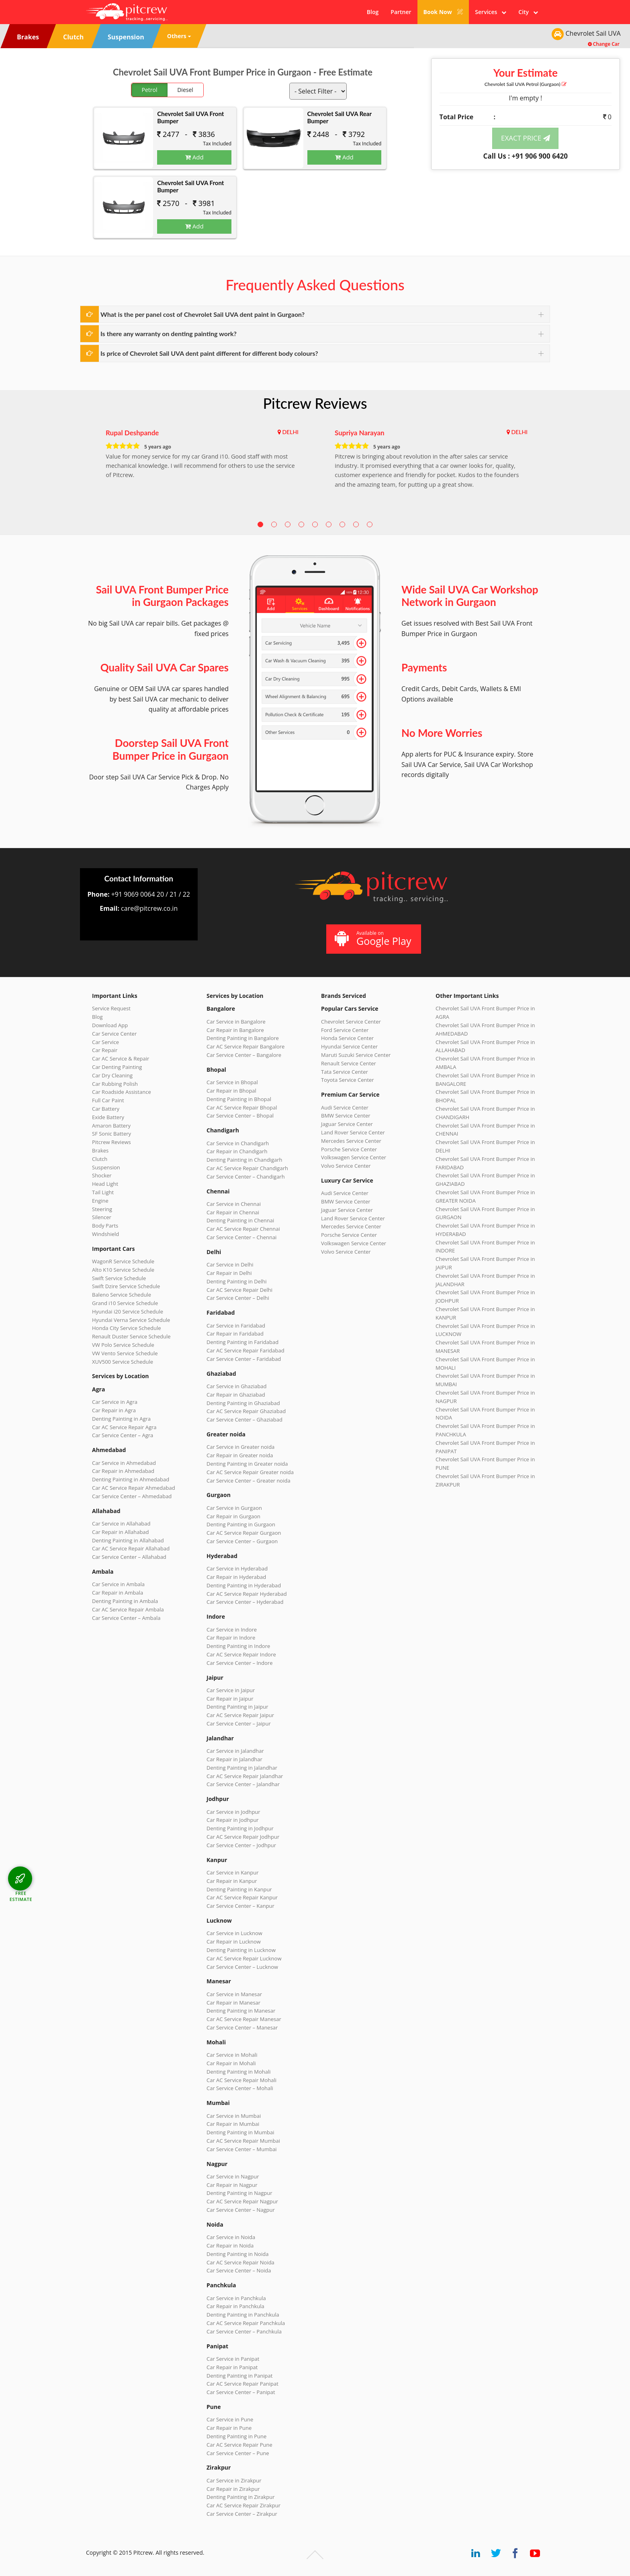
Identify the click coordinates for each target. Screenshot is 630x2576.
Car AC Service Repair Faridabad (245, 1350)
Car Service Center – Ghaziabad (244, 1419)
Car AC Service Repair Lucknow (244, 1958)
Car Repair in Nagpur (232, 2184)
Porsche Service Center (349, 1149)
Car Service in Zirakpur (234, 2480)
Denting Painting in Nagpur (239, 2193)
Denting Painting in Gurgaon (241, 1524)
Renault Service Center (348, 1063)
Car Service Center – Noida (239, 2270)
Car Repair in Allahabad (120, 1532)
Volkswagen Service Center (353, 1157)
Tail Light (103, 1192)
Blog (372, 12)
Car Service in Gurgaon (234, 1507)
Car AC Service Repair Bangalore (245, 1046)
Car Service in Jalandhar (235, 1750)
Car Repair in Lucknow (234, 1941)
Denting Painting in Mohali (239, 2071)
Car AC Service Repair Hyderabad (247, 1593)
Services (490, 12)
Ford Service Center (344, 1030)
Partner (401, 12)
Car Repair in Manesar (233, 2002)
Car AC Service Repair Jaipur (240, 1715)
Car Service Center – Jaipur (239, 1723)
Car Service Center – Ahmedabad (132, 1496)
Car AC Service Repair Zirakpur (243, 2505)
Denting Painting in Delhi (237, 1281)
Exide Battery (108, 1117)
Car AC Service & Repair (120, 1058)
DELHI (290, 431)
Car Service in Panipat (233, 2358)
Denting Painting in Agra (121, 1418)
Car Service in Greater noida (240, 1446)
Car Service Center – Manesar (242, 2027)
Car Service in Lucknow (234, 1933)
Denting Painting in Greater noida (247, 1463)
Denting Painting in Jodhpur (240, 1828)
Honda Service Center (347, 1038)
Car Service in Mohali (232, 2054)
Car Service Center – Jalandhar (243, 1784)
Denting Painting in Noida (237, 2254)
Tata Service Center (344, 1071)
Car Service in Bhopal (232, 1082)
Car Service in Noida (231, 2237)
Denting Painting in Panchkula (243, 2314)
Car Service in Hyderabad (237, 1568)
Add (194, 157)
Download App (110, 1025)
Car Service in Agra (114, 1401)
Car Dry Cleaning (112, 1075)
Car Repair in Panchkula (235, 2306)
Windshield (105, 1234)
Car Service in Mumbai (234, 2115)
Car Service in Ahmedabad (124, 1462)
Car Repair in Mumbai (233, 2123)
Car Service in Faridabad (236, 1325)
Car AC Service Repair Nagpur (242, 2201)
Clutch (99, 1159)
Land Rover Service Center (353, 1132)
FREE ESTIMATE (21, 1896)
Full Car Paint (108, 1100)
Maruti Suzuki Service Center (356, 1055)
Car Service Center (114, 1033)
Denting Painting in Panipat (239, 2375)
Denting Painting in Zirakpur (241, 2497)
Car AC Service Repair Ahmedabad (133, 1487)
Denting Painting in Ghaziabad (243, 1403)
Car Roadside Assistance (121, 1091)
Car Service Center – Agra (122, 1435)
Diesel (185, 90)
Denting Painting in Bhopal (239, 1099)
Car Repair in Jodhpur (233, 1819)
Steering (102, 1209)
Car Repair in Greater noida (240, 1455)
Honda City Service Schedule (126, 1328)
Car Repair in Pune (229, 2427)
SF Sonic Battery (111, 1133)
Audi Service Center (344, 1107)
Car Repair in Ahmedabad (123, 1471)
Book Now (443, 12)
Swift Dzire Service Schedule (126, 1286)
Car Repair (104, 1050)
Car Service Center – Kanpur (240, 1905)
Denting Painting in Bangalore (243, 1038)
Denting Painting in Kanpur (239, 1889)
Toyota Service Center (347, 1079)
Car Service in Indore (232, 1629)
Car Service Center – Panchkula (244, 2331)
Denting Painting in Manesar (241, 2010)
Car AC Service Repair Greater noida (250, 1472)
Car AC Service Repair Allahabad (131, 1548)
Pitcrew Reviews (315, 403)
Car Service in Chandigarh (238, 1143)
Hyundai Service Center (349, 1046)
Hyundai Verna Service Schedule (131, 1320)
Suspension (106, 1167)
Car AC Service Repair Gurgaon (244, 1532)
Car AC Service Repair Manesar (244, 2019)
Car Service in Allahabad (121, 1523)
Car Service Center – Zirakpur (242, 2513)
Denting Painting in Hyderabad (244, 1585)
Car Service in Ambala (118, 1584)
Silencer (101, 1217)
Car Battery (105, 1108)
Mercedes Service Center (351, 1140)
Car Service (105, 1042)
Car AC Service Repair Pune (239, 2444)
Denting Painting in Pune (236, 2436)
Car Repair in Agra (114, 1410)
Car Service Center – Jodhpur (241, 1845)
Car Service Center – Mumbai (242, 2149)
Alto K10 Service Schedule (123, 1269)
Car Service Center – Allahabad (129, 1556)
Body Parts (105, 1225)
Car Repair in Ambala (117, 1592)
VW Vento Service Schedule (125, 1353)
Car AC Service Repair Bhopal (242, 1107)
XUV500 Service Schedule (122, 1361)
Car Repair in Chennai (233, 1212)
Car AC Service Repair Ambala (128, 1609)
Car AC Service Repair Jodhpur (243, 1836)
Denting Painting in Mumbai (240, 2132)
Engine (100, 1200)
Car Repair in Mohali (231, 2063)
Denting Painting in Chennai (240, 1220)
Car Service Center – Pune (238, 2453)
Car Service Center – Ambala (126, 1617)
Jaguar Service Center (347, 1124)
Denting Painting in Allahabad (128, 1540)
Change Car (604, 44)
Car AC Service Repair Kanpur (242, 1897)
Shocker (102, 1175)
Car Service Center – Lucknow (242, 1966)
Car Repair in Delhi (229, 1273)
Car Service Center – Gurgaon (242, 1541)
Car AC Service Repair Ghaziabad (246, 1411)
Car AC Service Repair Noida (240, 2262)
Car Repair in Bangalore (235, 1030)
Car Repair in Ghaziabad (236, 1394)
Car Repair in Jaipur (230, 1698)
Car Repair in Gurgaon (233, 1516)
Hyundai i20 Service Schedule (127, 1311)
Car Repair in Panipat (232, 2367)
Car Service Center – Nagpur (241, 2209)
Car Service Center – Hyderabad (245, 1601)
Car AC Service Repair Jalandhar (245, 1776)
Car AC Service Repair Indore (241, 1654)
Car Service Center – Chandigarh (246, 1176)
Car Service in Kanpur (233, 1872)
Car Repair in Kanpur (232, 1881)
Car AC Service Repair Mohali (241, 2080)
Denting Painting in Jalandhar (242, 1767)
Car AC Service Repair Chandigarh (247, 1168)
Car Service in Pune (230, 2419)
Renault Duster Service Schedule (131, 1336)
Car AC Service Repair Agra (124, 1427)
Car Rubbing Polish (115, 1083)
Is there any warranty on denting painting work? (168, 333)
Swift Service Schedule (119, 1278)
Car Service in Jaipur (231, 1690)
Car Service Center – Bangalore (244, 1055)
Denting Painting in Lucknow (241, 1950)
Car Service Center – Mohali (240, 2088)
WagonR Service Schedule (123, 1261)
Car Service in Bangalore (236, 1021)
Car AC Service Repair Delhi (239, 1289)
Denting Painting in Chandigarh (244, 1159)
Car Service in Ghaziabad (237, 1386)
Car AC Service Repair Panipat (242, 2383)
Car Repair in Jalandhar (234, 1759)
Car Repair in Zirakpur (233, 2488)
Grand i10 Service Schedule (125, 1303)
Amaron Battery (111, 1125)
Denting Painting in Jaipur (237, 1706)
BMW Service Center (345, 1115)
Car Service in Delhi (230, 1264)
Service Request (111, 1008)
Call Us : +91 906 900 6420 (525, 156)
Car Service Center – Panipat (241, 2392)
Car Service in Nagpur (233, 2176)
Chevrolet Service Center (351, 1021)
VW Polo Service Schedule (123, 1344)
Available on (372, 939)
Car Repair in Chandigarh (237, 1151)
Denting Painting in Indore (238, 1646)
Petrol (150, 90)
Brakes (100, 1150)
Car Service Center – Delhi (238, 1297)
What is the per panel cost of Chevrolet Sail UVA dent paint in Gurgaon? (202, 314)
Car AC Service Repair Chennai (243, 1228)
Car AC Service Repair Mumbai (243, 2140)
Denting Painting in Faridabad (242, 1342)
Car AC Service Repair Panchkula (246, 2323)
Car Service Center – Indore (239, 1662)
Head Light (105, 1183)
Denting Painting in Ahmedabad (130, 1479)
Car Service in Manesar (234, 1994)
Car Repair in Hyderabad (236, 1577)
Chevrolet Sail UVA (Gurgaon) (526, 84)
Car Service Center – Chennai (241, 1237)
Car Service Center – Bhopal (240, 1115)
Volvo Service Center (346, 1165)
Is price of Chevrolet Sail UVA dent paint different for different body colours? (209, 353)
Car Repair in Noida (230, 2245)
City (528, 12)
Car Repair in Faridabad (235, 1333)
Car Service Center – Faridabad (244, 1358)
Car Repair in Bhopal (231, 1090)
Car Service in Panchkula (236, 2298)
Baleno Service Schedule (121, 1294)
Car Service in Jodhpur (233, 1811)
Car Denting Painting (117, 1067)
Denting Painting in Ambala (125, 1601)
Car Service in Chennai (234, 1203)
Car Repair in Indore (231, 1637)
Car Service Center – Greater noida (248, 1480)
